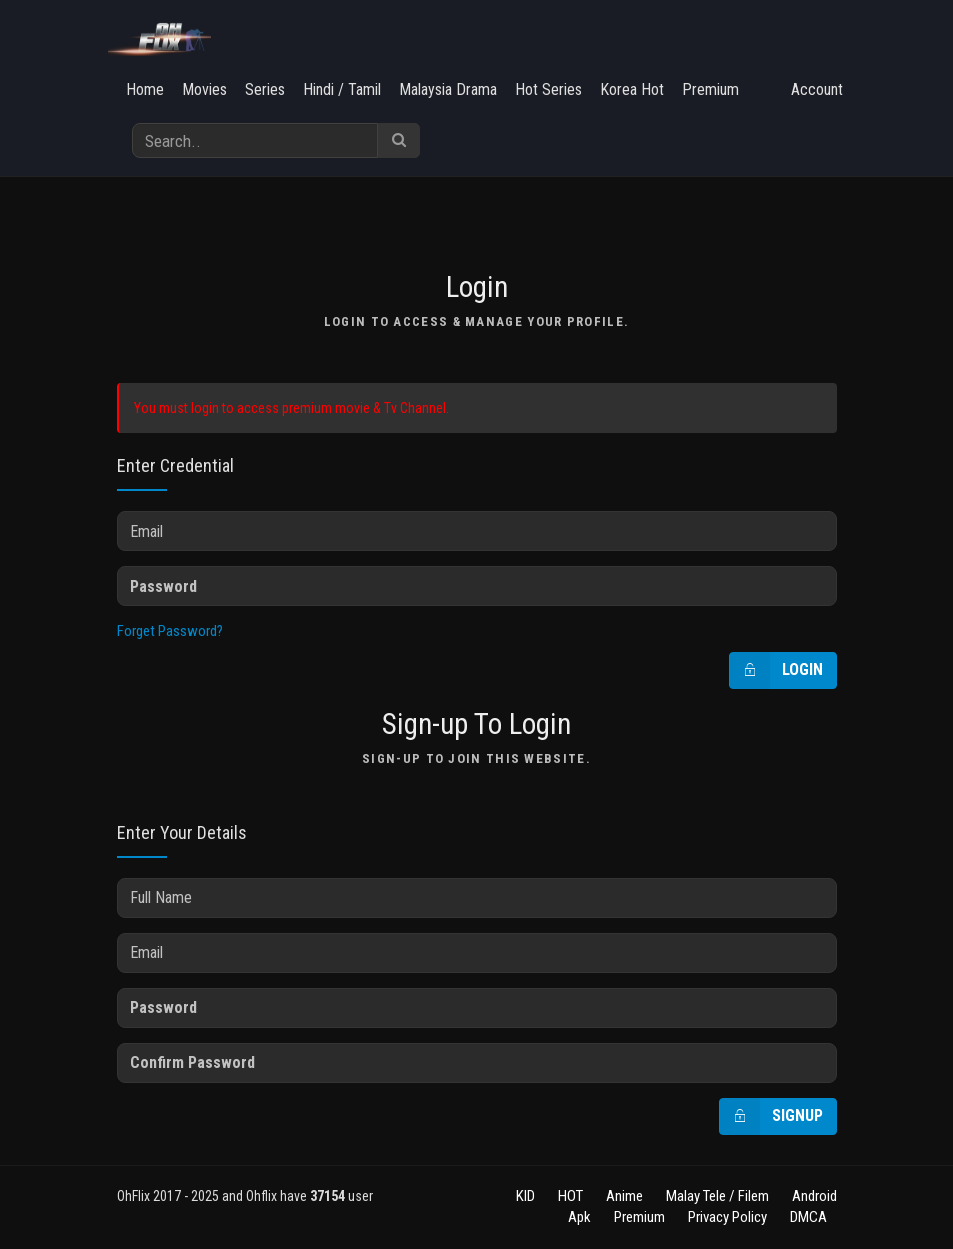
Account (817, 89)
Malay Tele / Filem (717, 1196)
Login (776, 670)
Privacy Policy (727, 1217)
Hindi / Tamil (342, 89)
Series (265, 89)
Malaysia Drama (448, 89)
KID (525, 1196)
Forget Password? (170, 631)
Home (145, 89)
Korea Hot (632, 89)
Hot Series (548, 89)
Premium (710, 89)
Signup (771, 1116)
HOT (570, 1196)
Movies (204, 89)
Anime (624, 1196)
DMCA (808, 1217)
